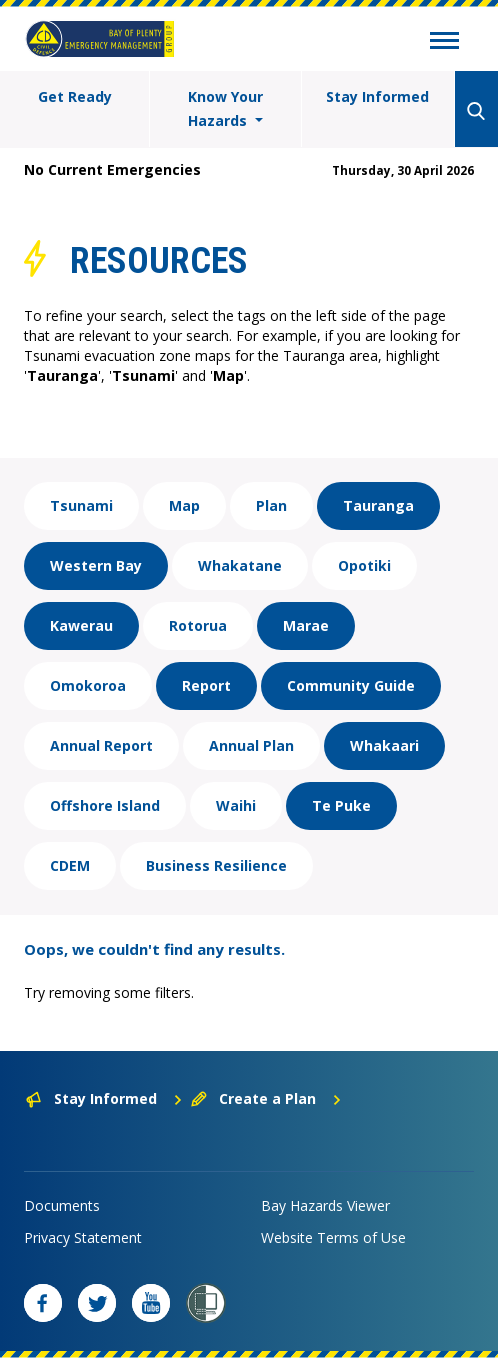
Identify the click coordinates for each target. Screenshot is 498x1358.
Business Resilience (216, 865)
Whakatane (240, 565)
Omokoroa (88, 685)
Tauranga (378, 505)
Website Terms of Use (333, 1237)
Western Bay (96, 565)
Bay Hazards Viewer (325, 1205)
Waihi (236, 805)
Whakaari (384, 745)
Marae (306, 625)
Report (206, 685)
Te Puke (341, 805)
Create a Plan (266, 1098)
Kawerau (81, 625)
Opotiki (364, 565)
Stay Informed (377, 96)
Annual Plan (251, 745)
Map (184, 505)
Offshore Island (105, 805)
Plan (271, 505)
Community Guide (351, 685)
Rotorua (198, 625)
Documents (62, 1205)
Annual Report (101, 745)
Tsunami (81, 505)
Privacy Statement (83, 1237)
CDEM (70, 865)
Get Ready (75, 96)
